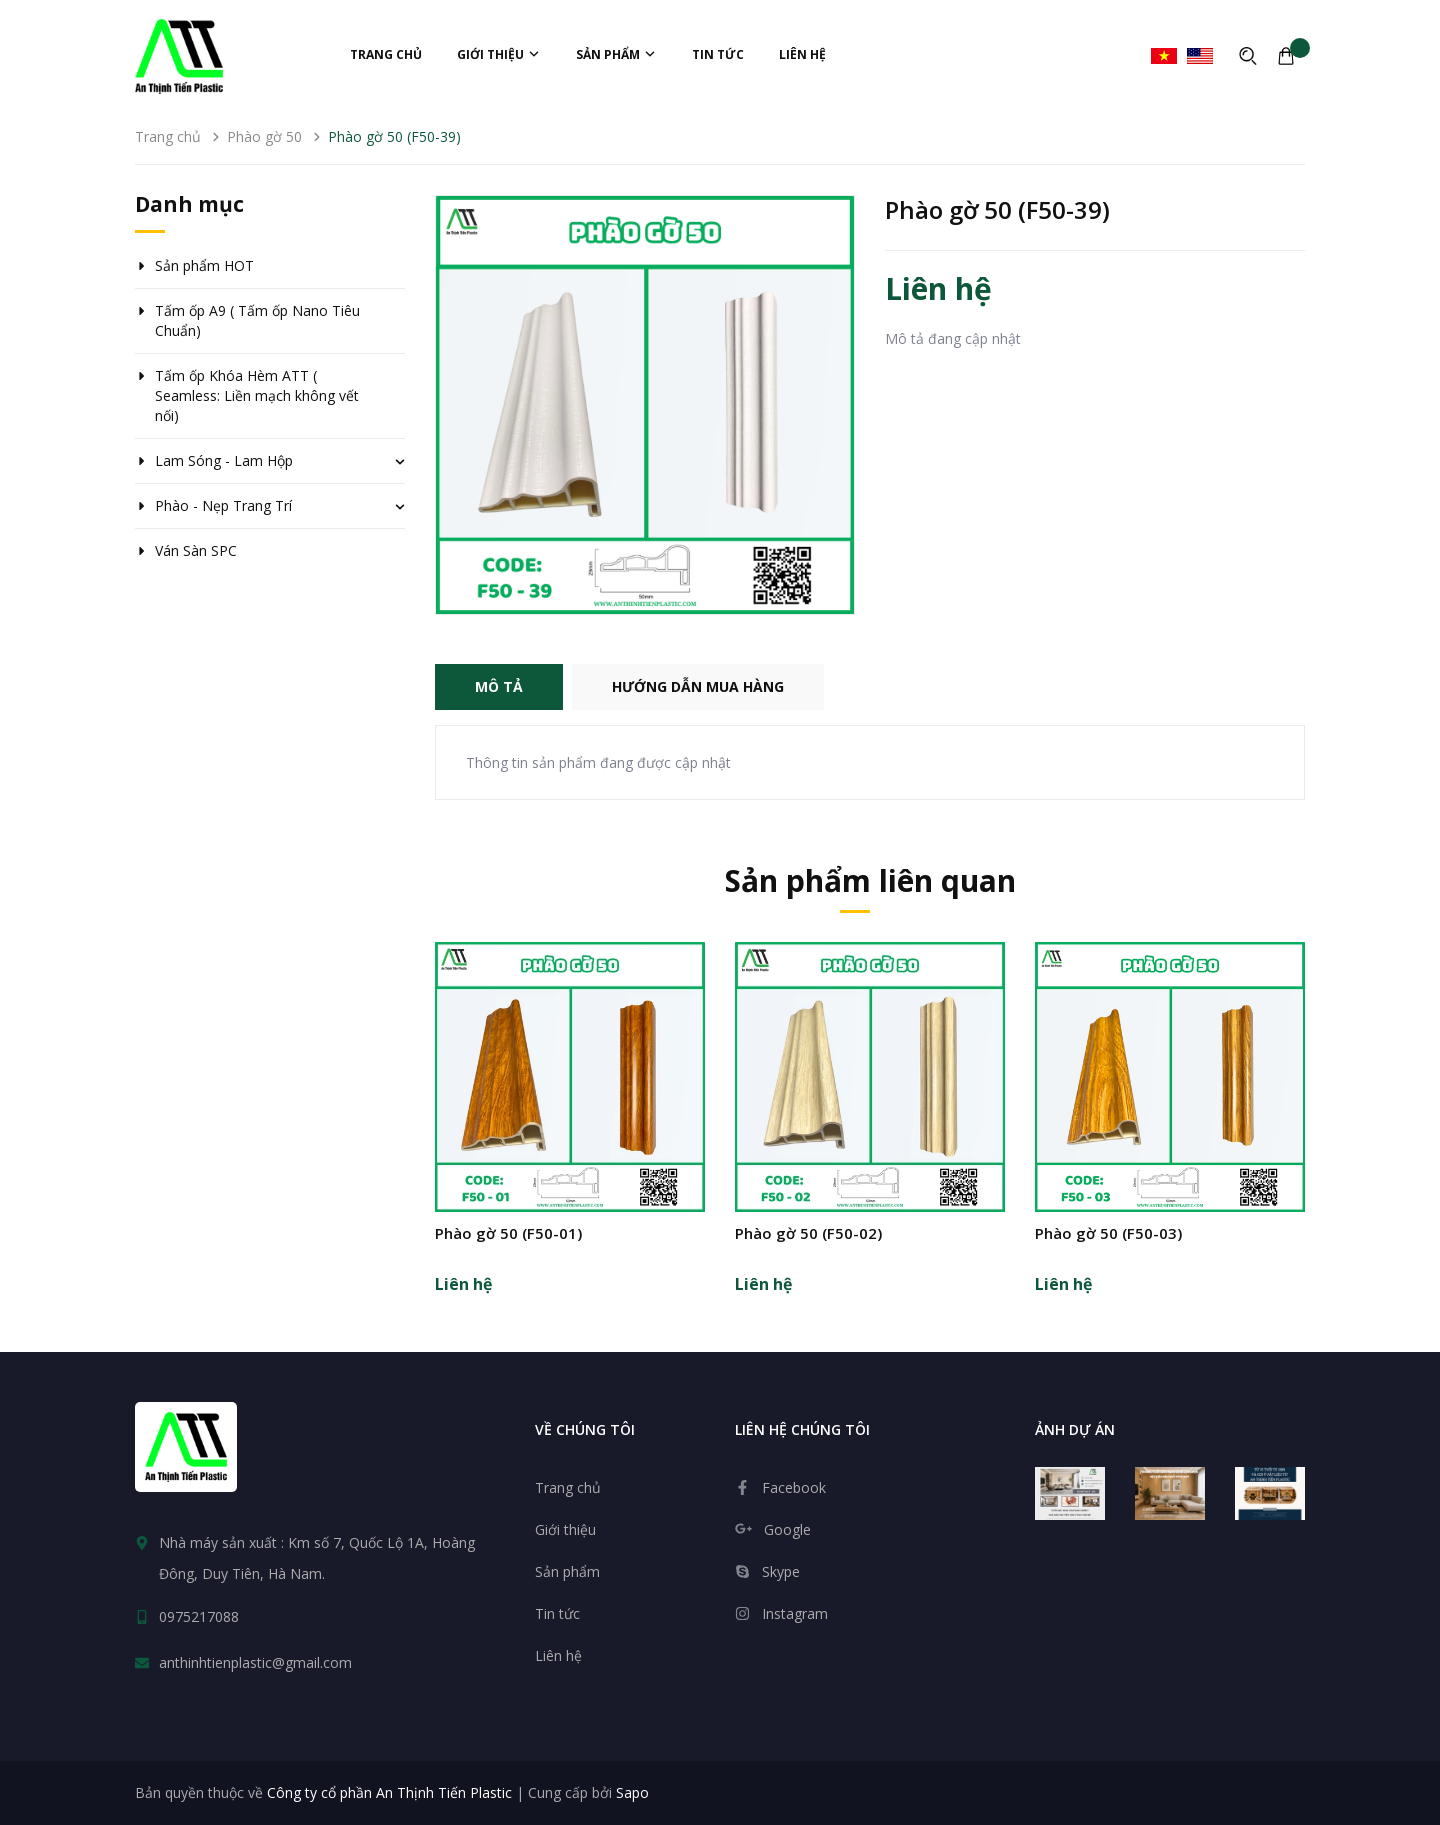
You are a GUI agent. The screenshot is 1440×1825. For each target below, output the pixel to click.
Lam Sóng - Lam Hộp (224, 460)
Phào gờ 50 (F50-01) (508, 1233)
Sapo (632, 1792)
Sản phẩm (616, 54)
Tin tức (718, 54)
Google (787, 1529)
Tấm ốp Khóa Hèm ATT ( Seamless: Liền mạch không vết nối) (257, 395)
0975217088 (199, 1616)
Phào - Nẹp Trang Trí (223, 505)
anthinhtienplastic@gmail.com (255, 1662)
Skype (781, 1571)
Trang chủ (386, 54)
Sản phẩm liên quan (870, 880)
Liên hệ (802, 54)
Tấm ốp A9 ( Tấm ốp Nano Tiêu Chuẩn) (257, 320)
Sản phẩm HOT (204, 265)
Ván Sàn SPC (196, 550)
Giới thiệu (499, 54)
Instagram (795, 1613)
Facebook (794, 1487)
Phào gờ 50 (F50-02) (808, 1233)
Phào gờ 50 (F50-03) (1108, 1233)
